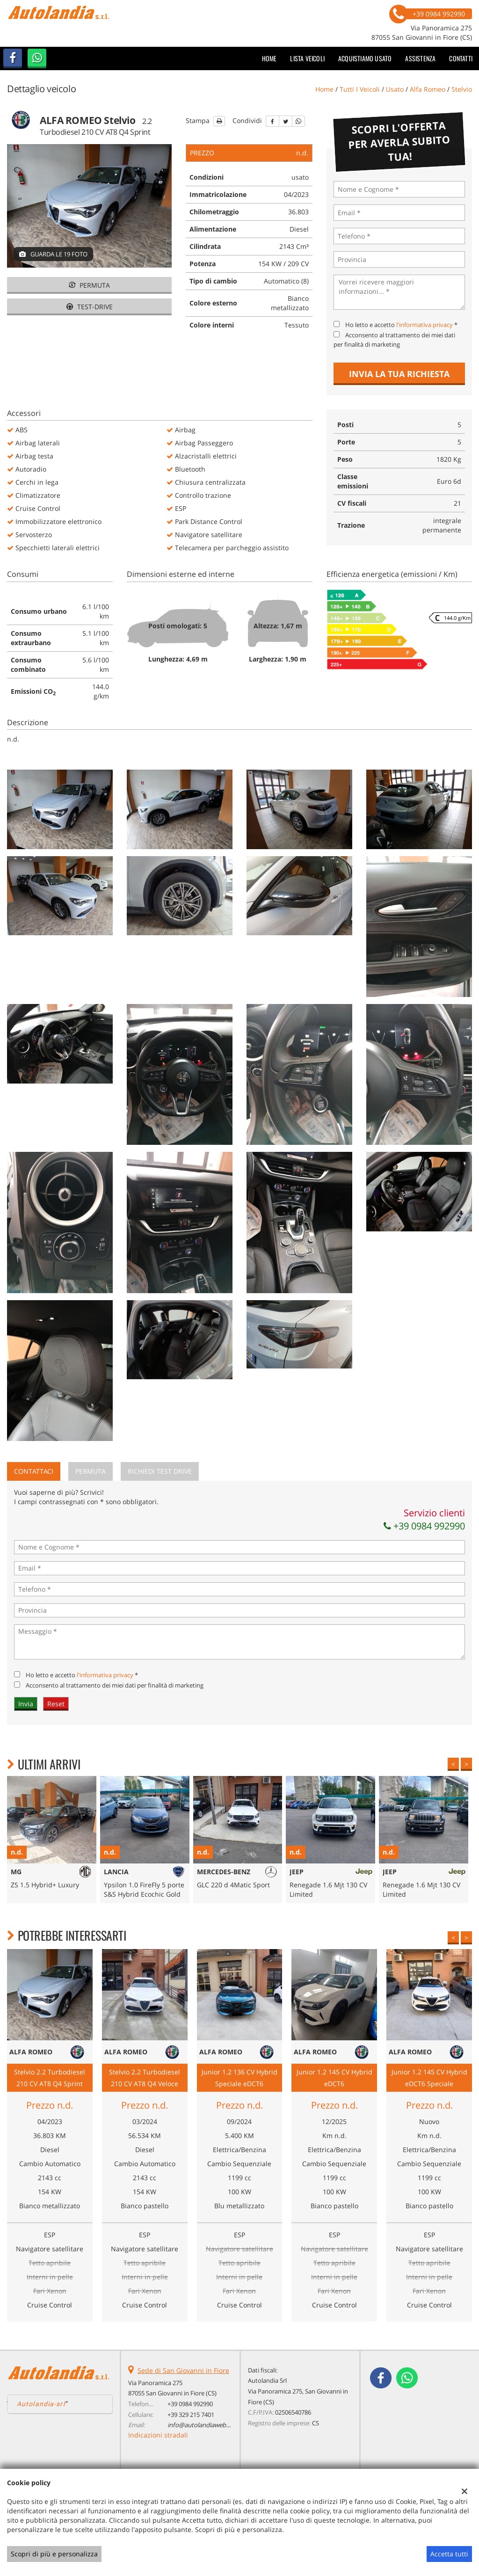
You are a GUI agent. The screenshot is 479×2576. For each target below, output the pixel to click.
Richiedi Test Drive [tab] (160, 1471)
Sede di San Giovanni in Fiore (183, 2370)
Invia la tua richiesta (399, 373)
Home (269, 58)
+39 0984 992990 (424, 1526)
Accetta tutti (449, 2553)
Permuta (89, 285)
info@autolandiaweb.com (203, 2425)
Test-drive (89, 306)
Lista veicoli (307, 58)
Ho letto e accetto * (401, 324)
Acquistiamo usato (365, 58)
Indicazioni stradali (158, 2434)
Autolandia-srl (41, 2404)
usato (395, 89)
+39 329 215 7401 (190, 2414)
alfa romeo (427, 89)
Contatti (460, 58)
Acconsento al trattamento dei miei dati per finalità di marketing (114, 1685)
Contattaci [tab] (33, 1471)
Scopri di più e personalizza (54, 2553)
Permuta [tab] (90, 1471)
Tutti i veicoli (360, 89)
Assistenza (420, 58)
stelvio (461, 89)
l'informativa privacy (424, 324)
